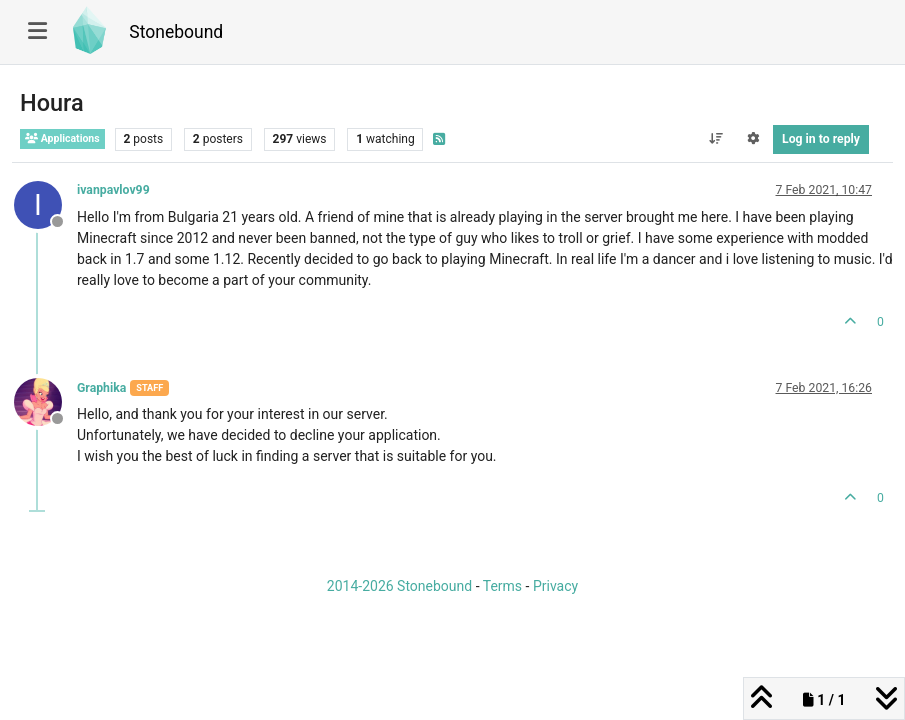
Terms (502, 586)
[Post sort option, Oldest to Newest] (715, 139)
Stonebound (176, 32)
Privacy (555, 586)
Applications (62, 138)
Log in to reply (821, 139)
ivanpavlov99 (113, 190)
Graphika (101, 388)
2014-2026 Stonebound (399, 586)
